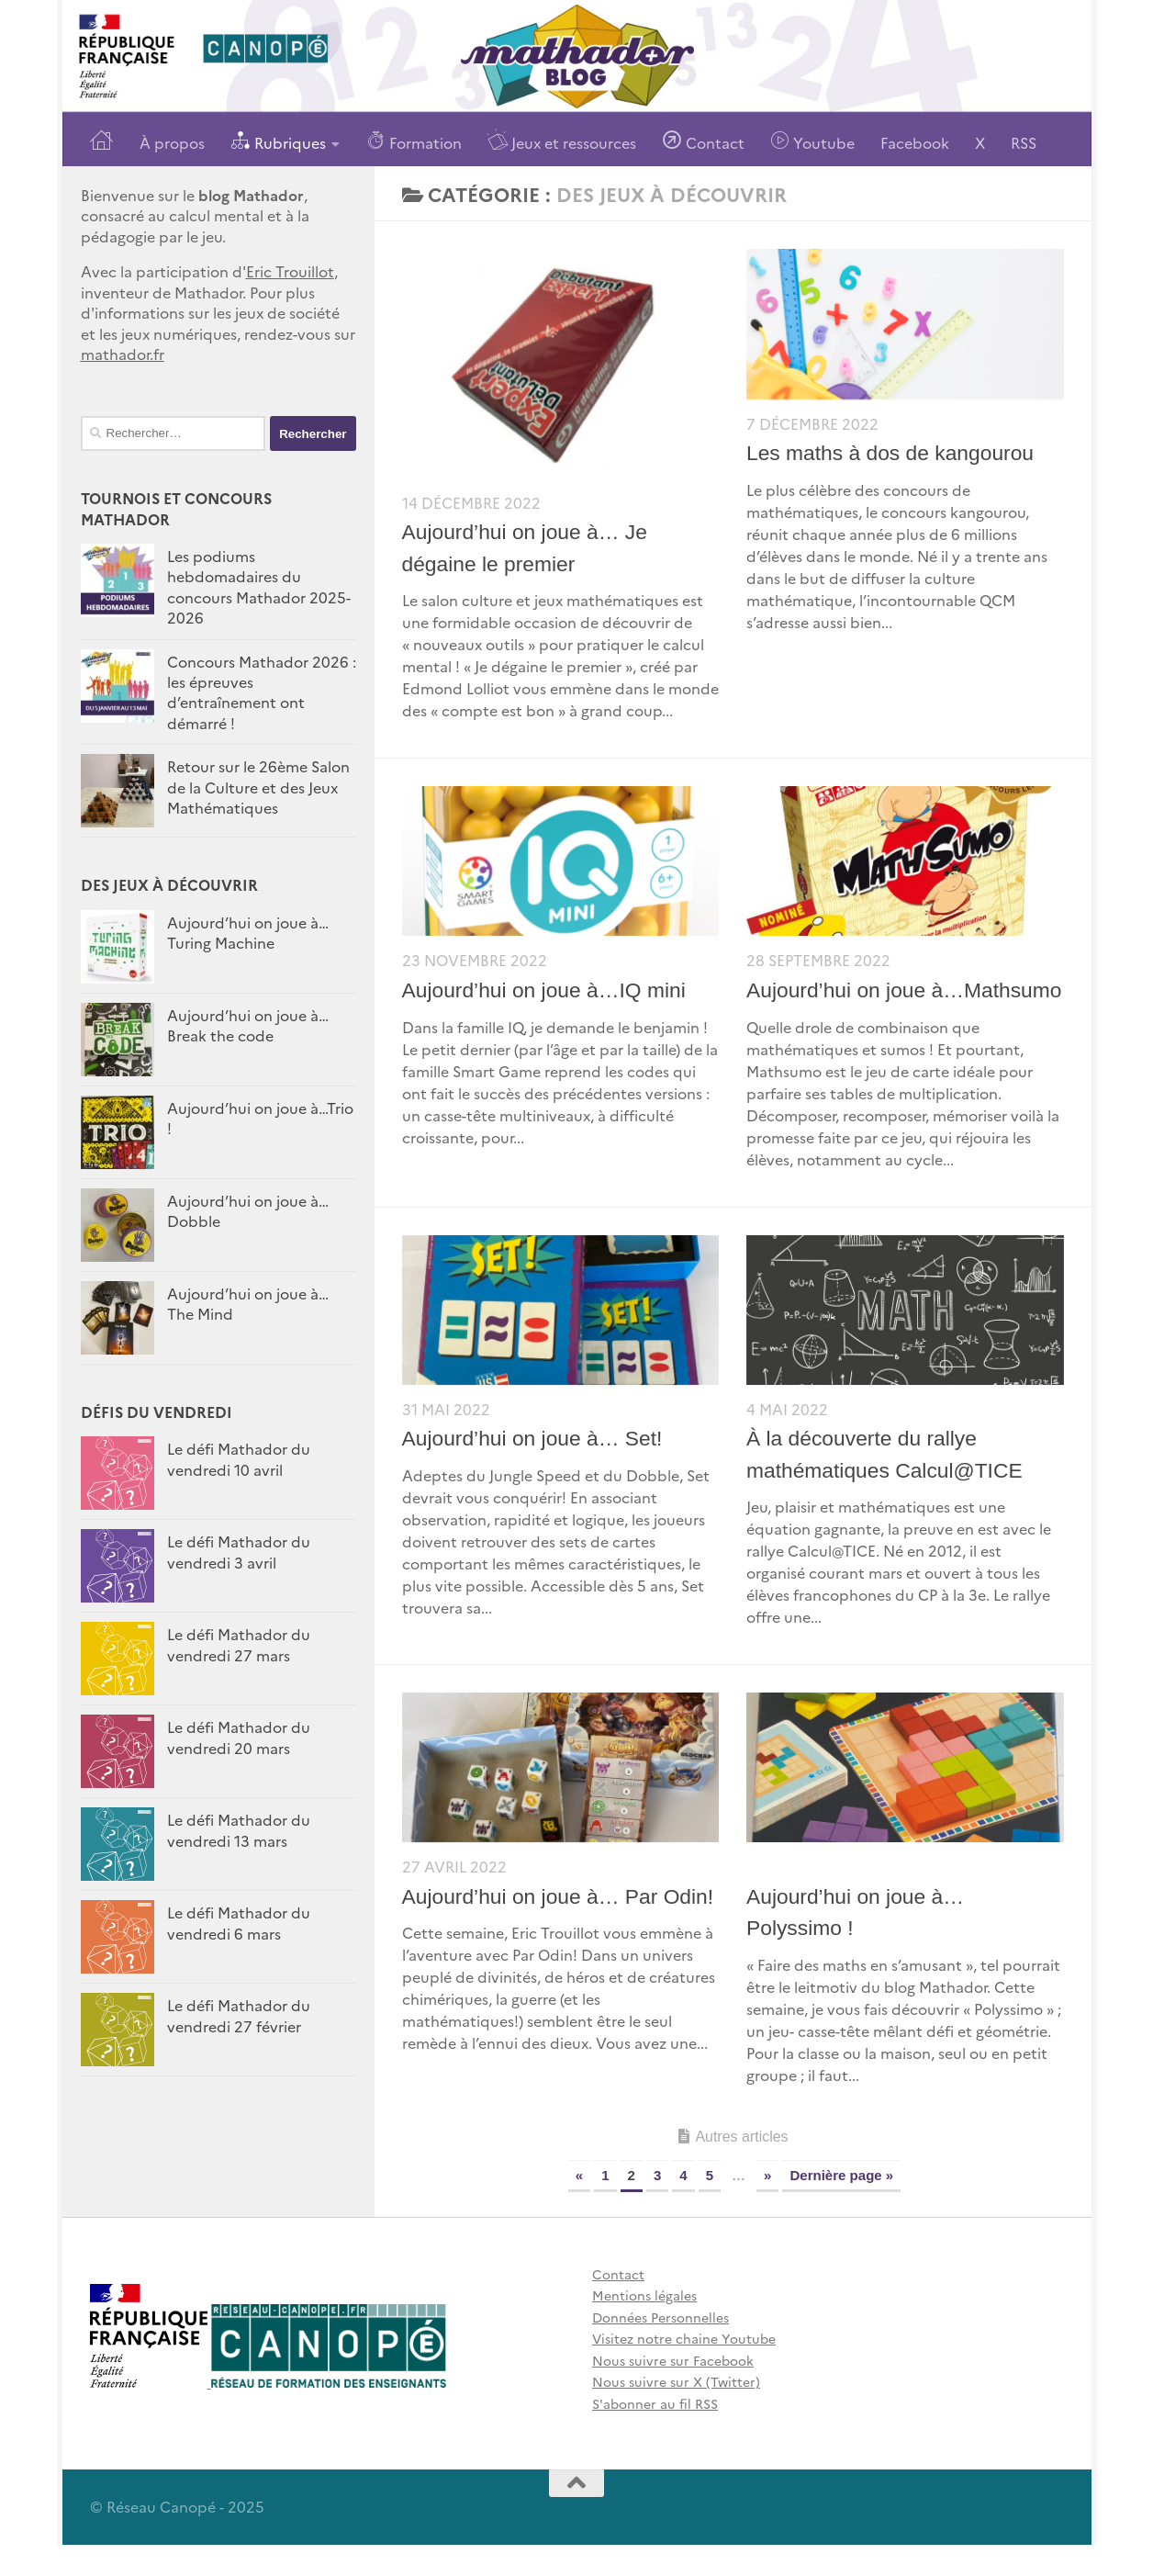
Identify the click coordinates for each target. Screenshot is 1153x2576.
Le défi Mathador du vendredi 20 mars (238, 1736)
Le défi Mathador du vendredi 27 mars (238, 1644)
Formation (413, 140)
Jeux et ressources (561, 140)
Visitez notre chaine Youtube (684, 2370)
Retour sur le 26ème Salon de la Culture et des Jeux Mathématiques (258, 786)
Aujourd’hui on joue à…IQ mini (545, 990)
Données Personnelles (660, 2348)
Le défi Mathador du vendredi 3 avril (238, 1551)
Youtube (812, 140)
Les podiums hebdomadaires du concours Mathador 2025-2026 (259, 586)
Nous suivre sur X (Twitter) (676, 2413)
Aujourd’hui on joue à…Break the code (248, 1025)
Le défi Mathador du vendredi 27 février (238, 2015)
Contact (703, 140)
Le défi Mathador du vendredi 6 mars (238, 1922)
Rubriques (278, 140)
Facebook (914, 142)
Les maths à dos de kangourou (891, 453)
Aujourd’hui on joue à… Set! (534, 1470)
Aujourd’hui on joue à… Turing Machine (248, 932)
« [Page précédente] (579, 2206)
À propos (172, 142)
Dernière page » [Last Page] (841, 2206)
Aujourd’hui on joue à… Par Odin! (559, 1928)
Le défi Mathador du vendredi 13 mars (238, 1829)
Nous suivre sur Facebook (673, 2391)
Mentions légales (644, 2327)
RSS (1023, 142)
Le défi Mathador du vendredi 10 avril (238, 1458)
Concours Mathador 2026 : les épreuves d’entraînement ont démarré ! (261, 692)
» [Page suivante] (767, 2206)
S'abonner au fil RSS (655, 2434)
